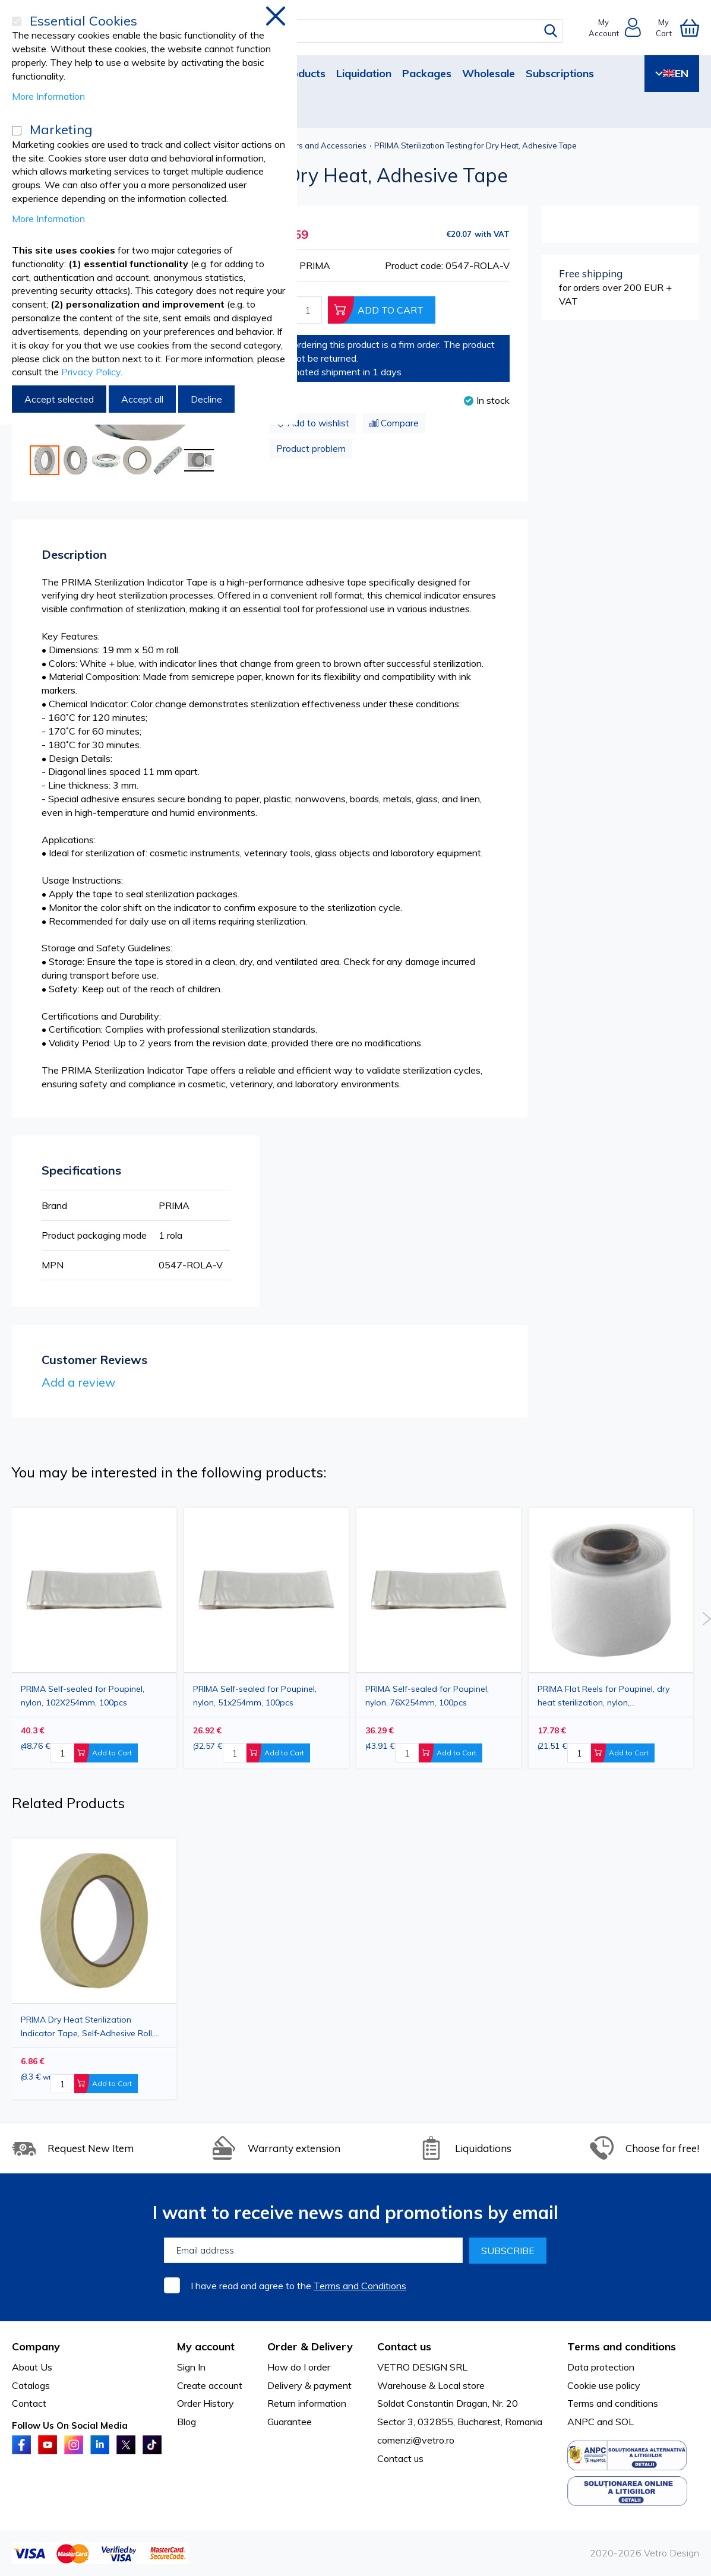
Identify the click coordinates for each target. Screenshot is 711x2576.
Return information (306, 2403)
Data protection (600, 2367)
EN (671, 73)
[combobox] (366, 31)
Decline (206, 399)
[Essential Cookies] (16, 21)
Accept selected (59, 399)
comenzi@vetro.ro (415, 2440)
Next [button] (706, 1618)
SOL (624, 2422)
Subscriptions (560, 73)
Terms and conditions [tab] (621, 2346)
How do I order (298, 2367)
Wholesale (488, 73)
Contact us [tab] (404, 2346)
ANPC (581, 2422)
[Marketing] (16, 130)
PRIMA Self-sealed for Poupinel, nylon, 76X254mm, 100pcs (427, 1695)
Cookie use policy (603, 2385)
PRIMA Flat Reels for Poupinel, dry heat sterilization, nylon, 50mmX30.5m (603, 1695)
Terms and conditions (612, 2403)
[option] (438, 1638)
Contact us (400, 2458)
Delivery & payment (309, 2385)
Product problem (311, 448)
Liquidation (363, 73)
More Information (48, 96)
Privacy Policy (91, 372)
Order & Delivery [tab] (310, 2346)
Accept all (142, 399)
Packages (426, 73)
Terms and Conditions (360, 2286)
